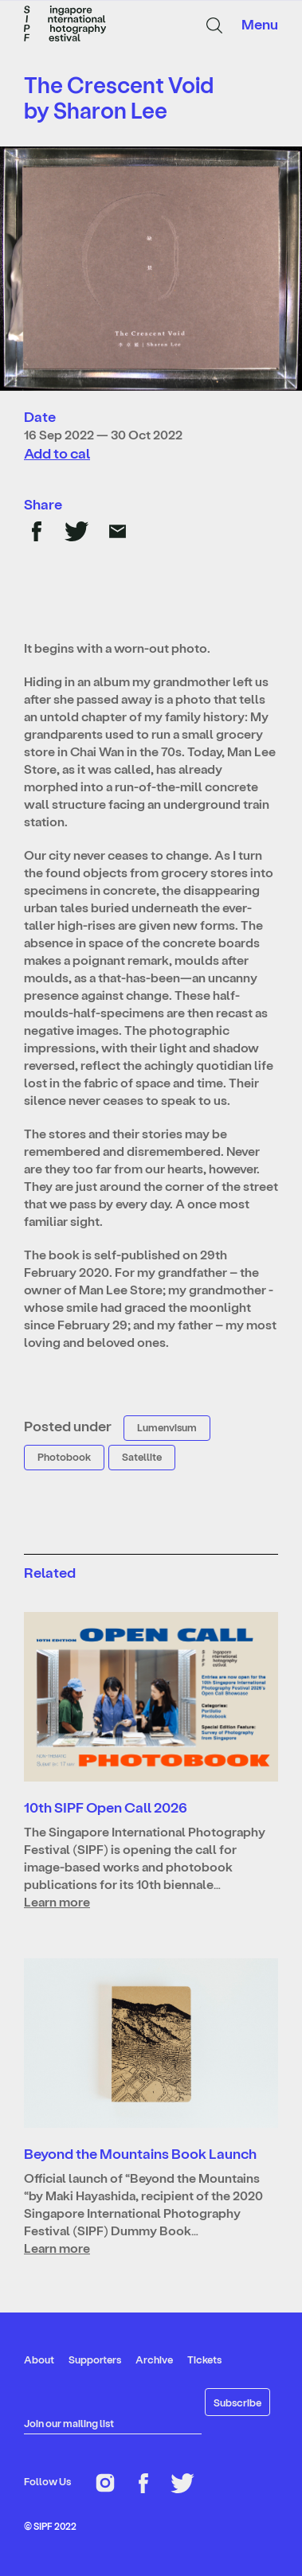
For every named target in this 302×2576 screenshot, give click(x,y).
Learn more (57, 1901)
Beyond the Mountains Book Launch (140, 2153)
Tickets (204, 2359)
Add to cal (57, 452)
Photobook (64, 1456)
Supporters (95, 2359)
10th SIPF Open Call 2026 (105, 1806)
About (39, 2359)
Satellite (142, 1456)
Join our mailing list (69, 2423)
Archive (154, 2359)
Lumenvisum (167, 1427)
